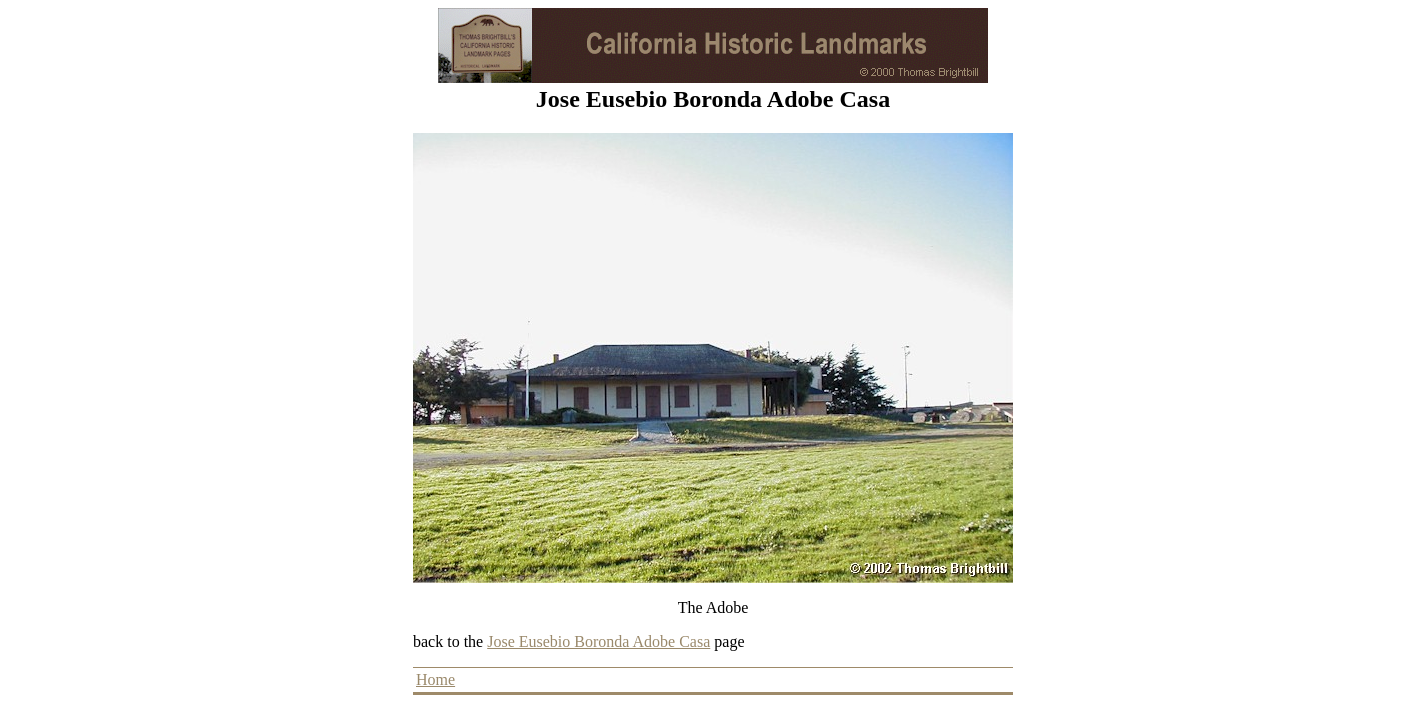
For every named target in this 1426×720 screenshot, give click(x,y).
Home (435, 679)
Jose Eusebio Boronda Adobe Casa (598, 641)
